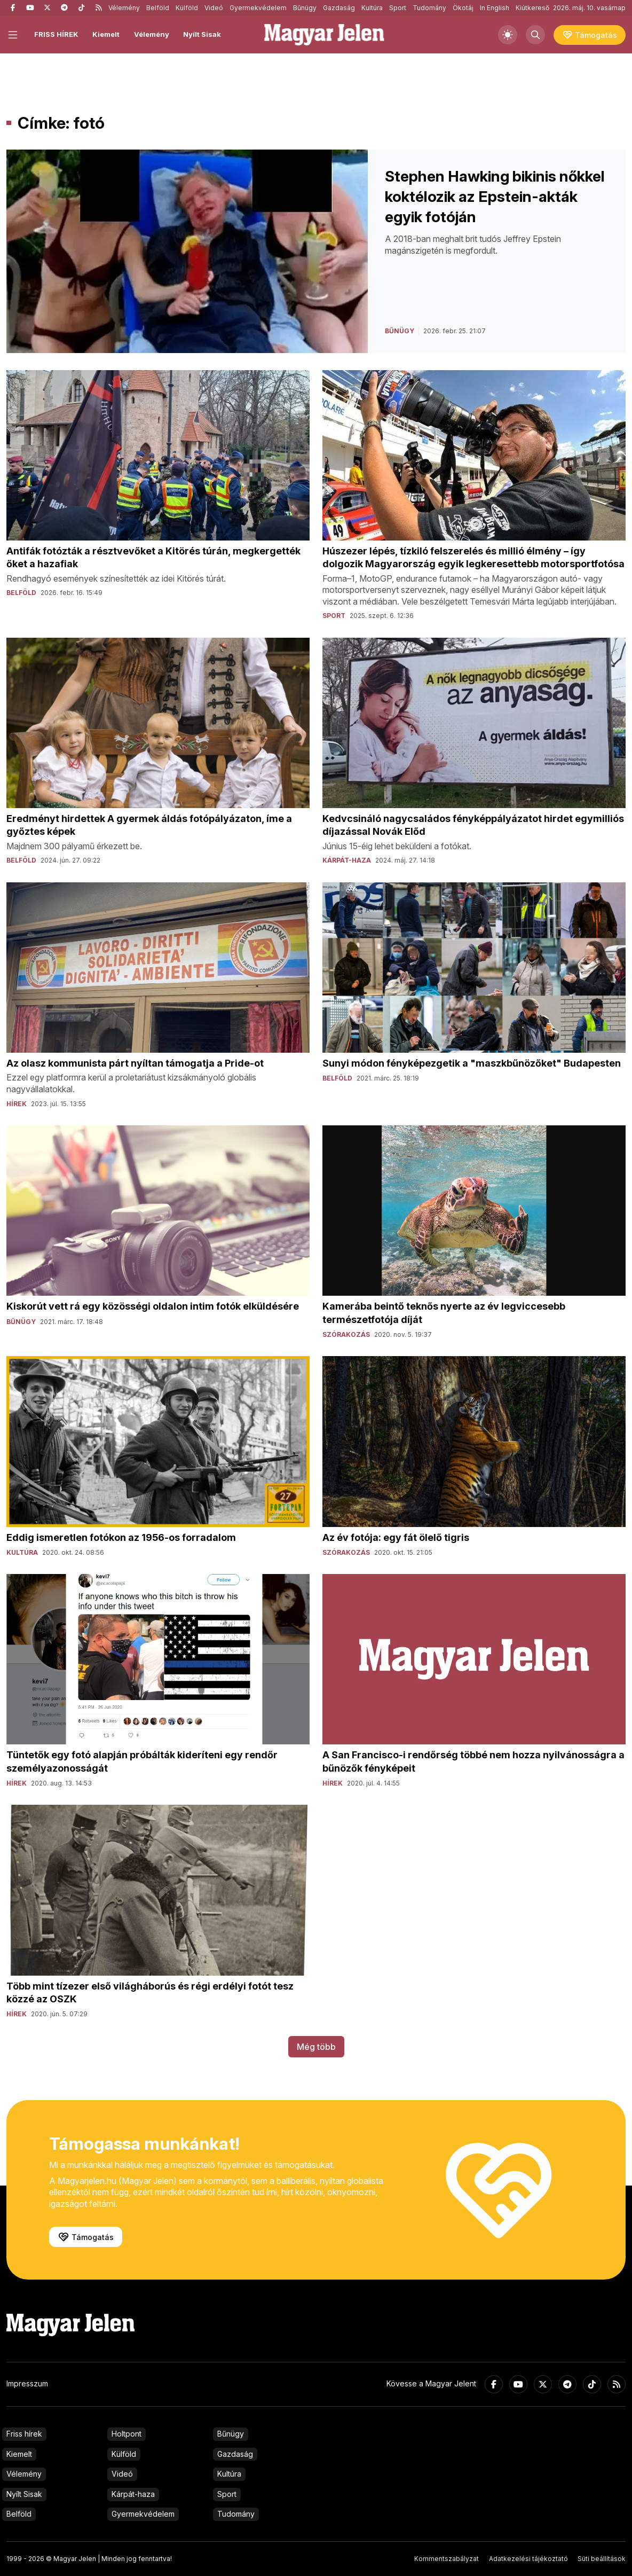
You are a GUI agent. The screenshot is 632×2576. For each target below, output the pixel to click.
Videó (213, 8)
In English (494, 8)
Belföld (157, 8)
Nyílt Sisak (202, 34)
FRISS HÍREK (56, 34)
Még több (316, 2046)
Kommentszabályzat (446, 2559)
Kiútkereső (532, 8)
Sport (397, 8)
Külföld (187, 8)
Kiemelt (106, 34)
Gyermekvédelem (258, 8)
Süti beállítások (602, 2559)
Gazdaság (339, 8)
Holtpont (126, 2433)
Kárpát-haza (133, 2494)
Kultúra (372, 8)
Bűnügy (305, 8)
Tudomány (429, 8)
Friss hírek (24, 2433)
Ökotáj (463, 8)
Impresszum (27, 2383)
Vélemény (124, 8)
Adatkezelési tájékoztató (528, 2559)
